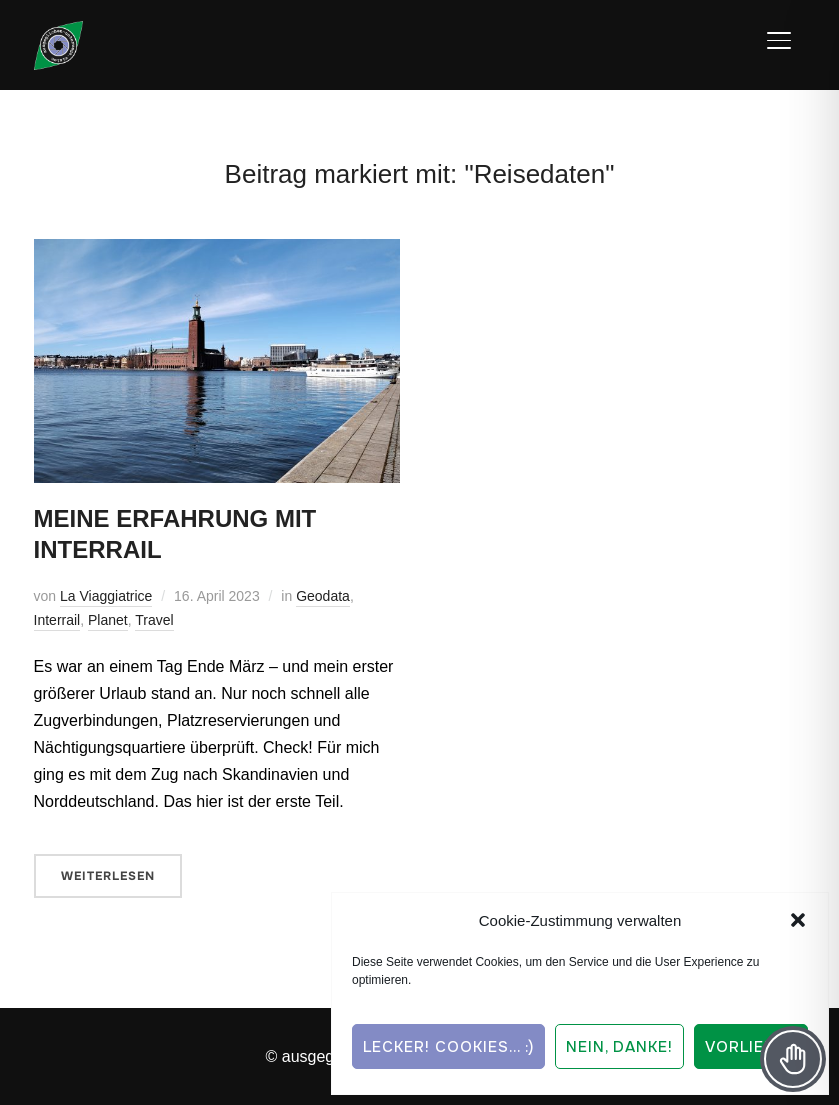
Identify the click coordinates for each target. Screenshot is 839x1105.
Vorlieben (751, 1047)
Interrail (57, 620)
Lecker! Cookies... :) (448, 1047)
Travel (154, 620)
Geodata (323, 596)
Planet (108, 620)
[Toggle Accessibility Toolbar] (793, 1059)
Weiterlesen (108, 876)
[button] (798, 920)
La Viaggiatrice (106, 596)
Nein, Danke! (619, 1047)
